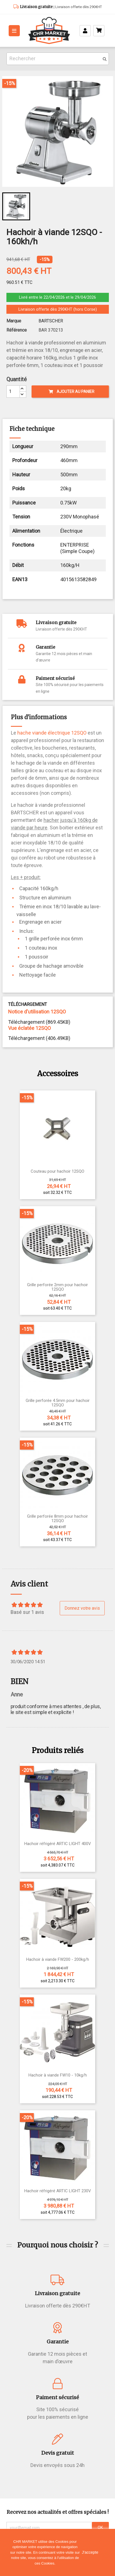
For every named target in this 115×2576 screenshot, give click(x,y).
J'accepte (90, 2552)
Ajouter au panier (71, 391)
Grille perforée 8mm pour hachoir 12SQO (57, 1518)
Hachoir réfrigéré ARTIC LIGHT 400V (57, 1843)
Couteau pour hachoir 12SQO (57, 1171)
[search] (104, 59)
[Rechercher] (57, 58)
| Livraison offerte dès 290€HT (60, 7)
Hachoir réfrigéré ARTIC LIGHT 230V (57, 2191)
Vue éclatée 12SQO (29, 1028)
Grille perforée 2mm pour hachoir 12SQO (57, 1287)
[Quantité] (13, 391)
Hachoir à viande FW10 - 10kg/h (57, 2075)
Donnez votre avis (82, 1608)
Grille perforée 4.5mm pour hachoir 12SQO (58, 1402)
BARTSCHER (51, 320)
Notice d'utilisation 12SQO (37, 1012)
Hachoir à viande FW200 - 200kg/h (57, 1959)
